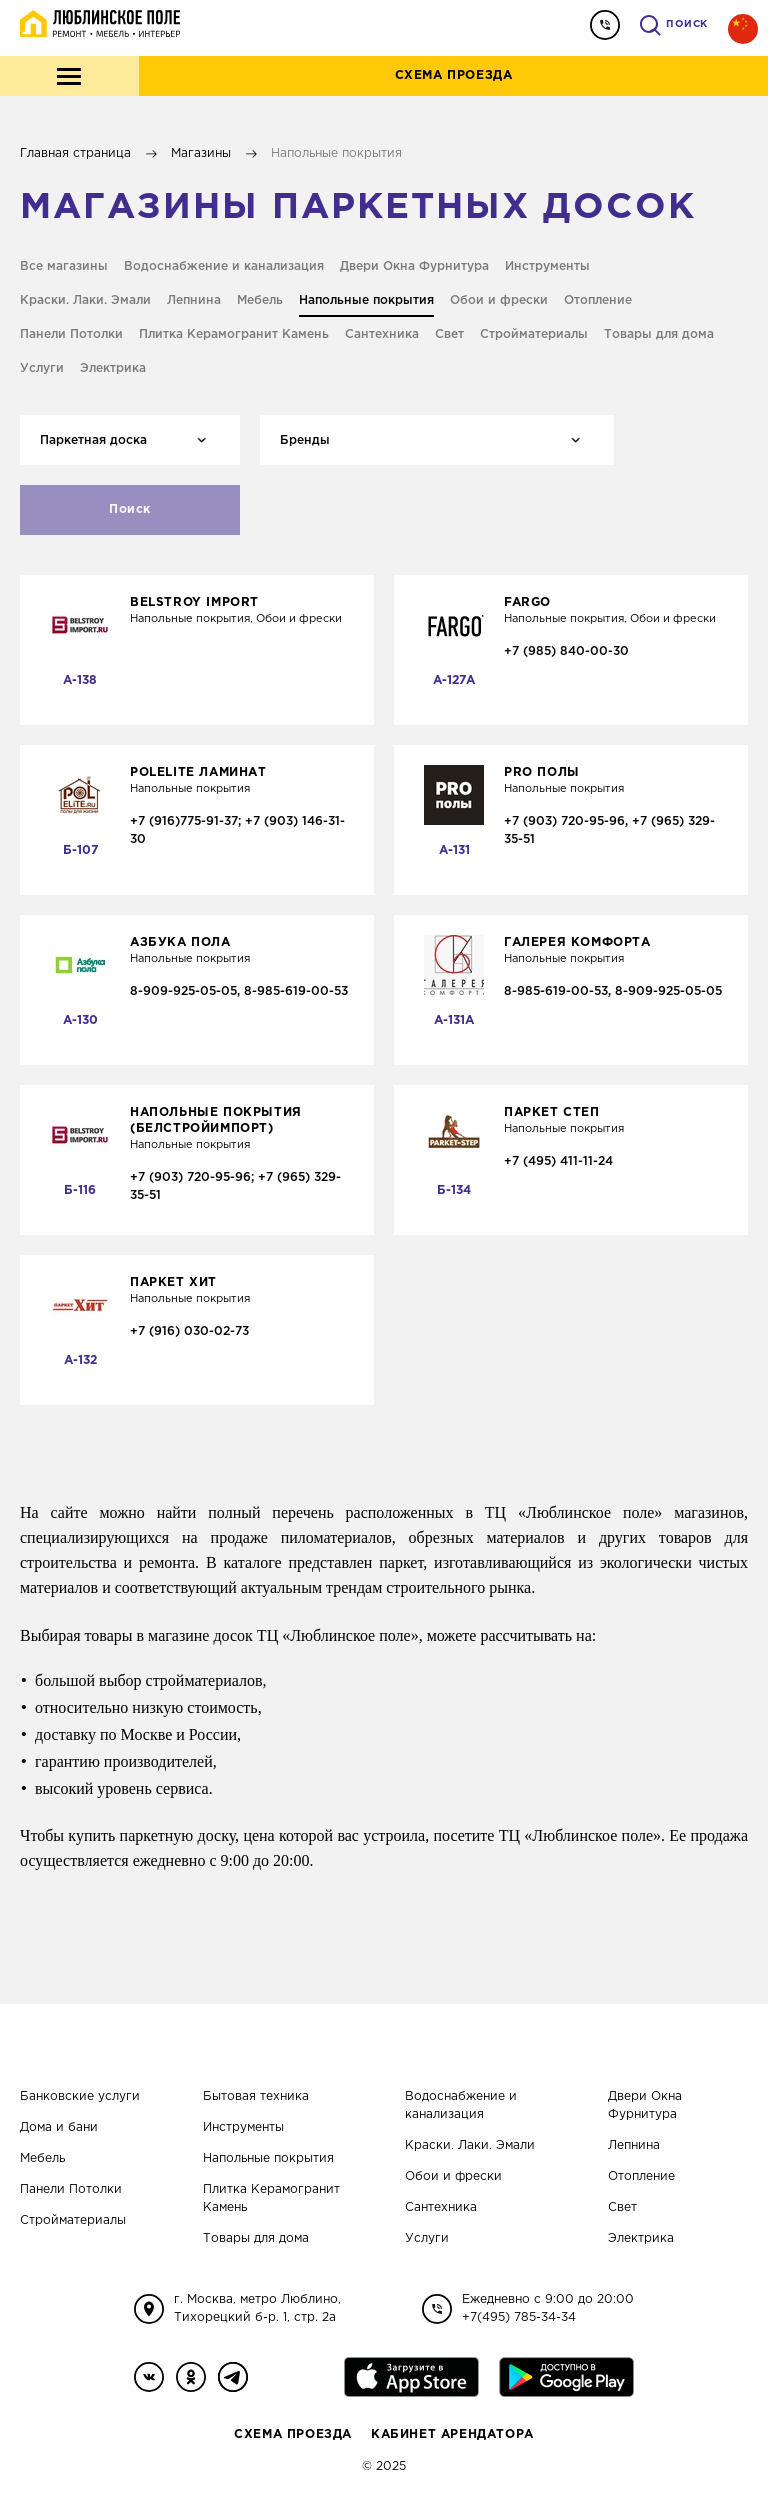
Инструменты (243, 2127)
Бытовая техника (256, 2096)
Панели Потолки (71, 2189)
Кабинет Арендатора (452, 2434)
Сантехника (441, 2207)
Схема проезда (454, 75)
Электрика (641, 2238)
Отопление (641, 2176)
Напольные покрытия (268, 2158)
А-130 (80, 1020)
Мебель (42, 2158)
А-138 (80, 680)
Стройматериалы (73, 2220)
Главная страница (75, 153)
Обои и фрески (453, 2176)
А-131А (454, 1020)
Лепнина (634, 2145)
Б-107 (80, 850)
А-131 (454, 850)
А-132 (80, 1360)
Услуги (427, 2238)
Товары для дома (256, 2238)
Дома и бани (59, 2127)
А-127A (454, 680)
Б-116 (80, 1190)
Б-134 (454, 1190)
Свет (622, 2207)
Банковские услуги (80, 2096)
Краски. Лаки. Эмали (470, 2145)
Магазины (201, 153)
